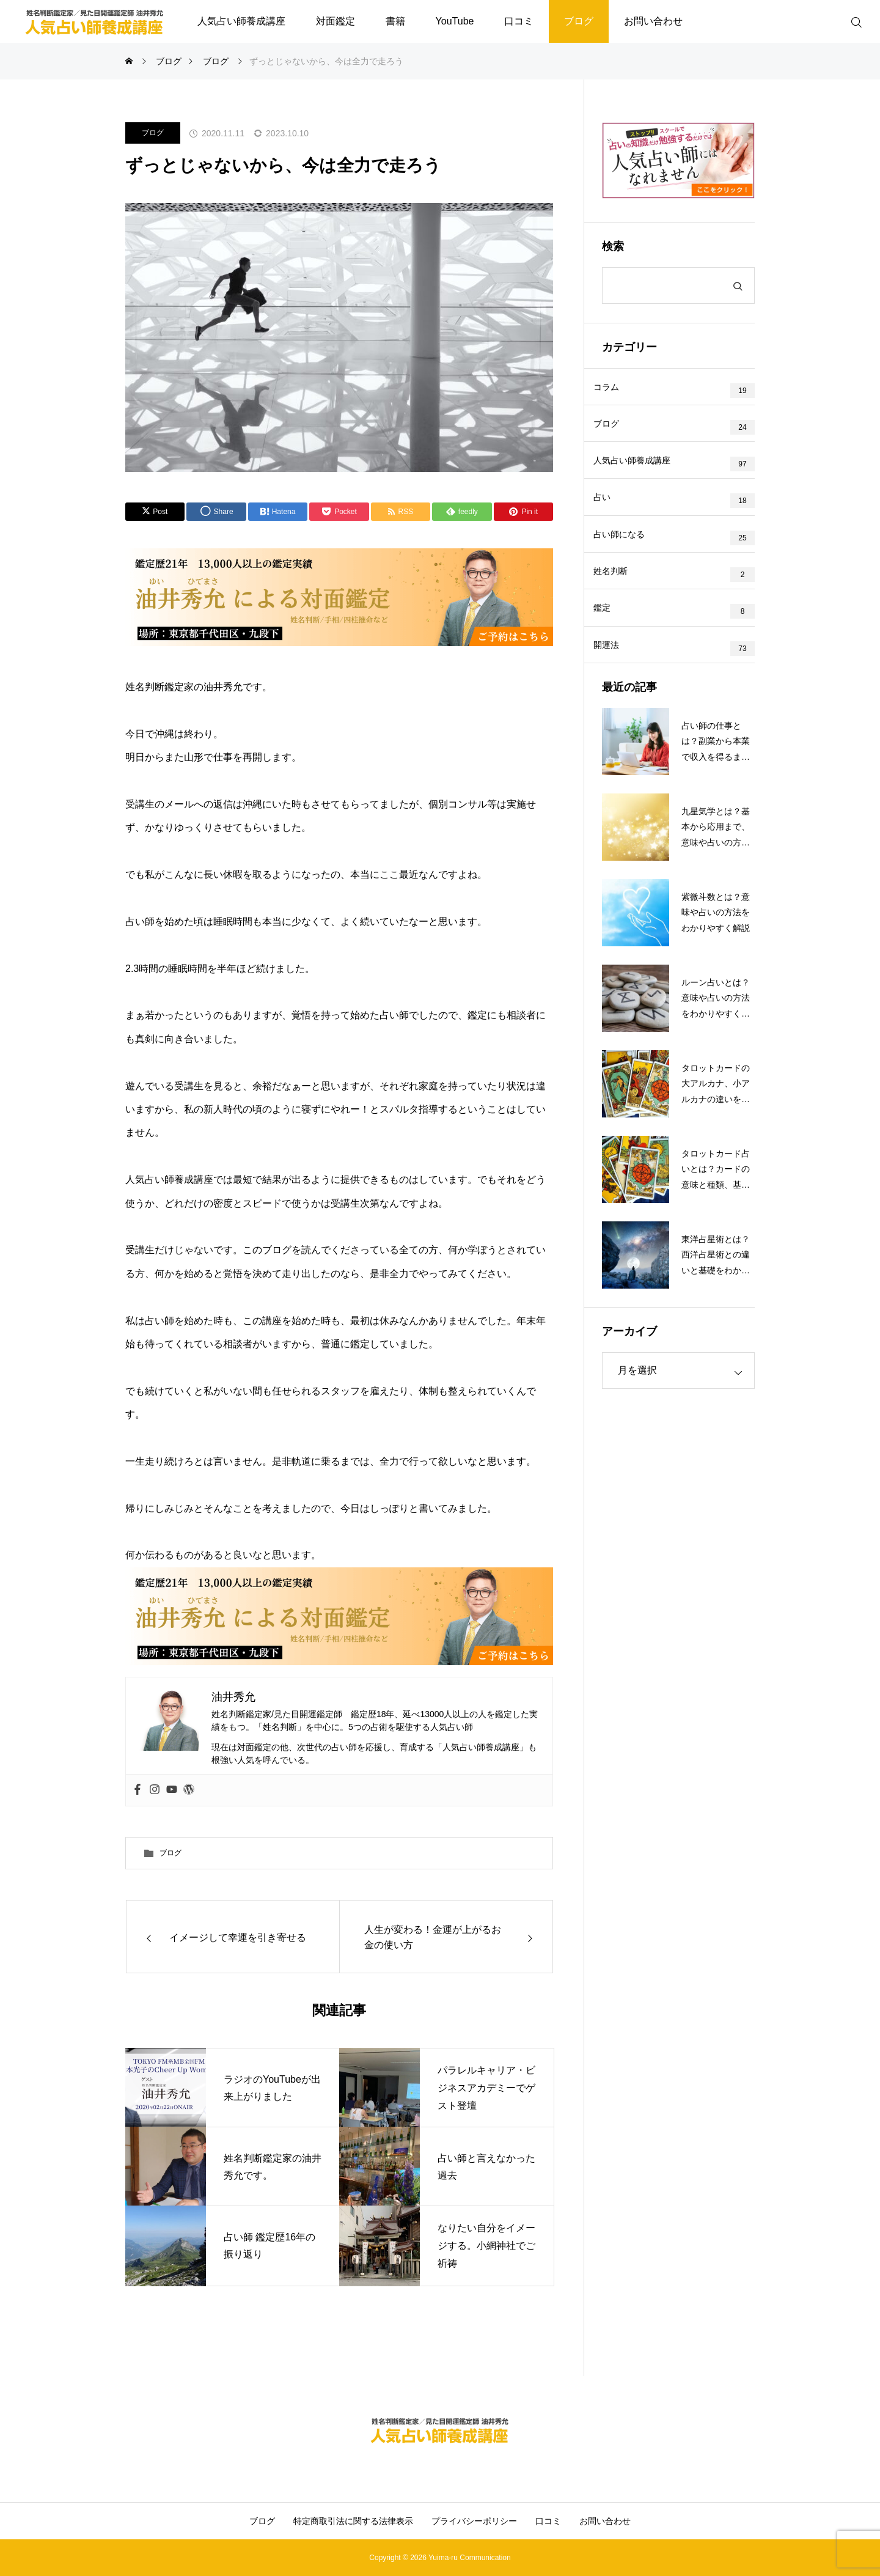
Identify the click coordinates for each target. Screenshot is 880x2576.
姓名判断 (620, 604)
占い (611, 518)
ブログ (578, 21)
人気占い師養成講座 (241, 21)
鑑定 (611, 647)
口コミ (519, 21)
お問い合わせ (653, 21)
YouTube (455, 21)
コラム (615, 390)
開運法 (615, 689)
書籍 (395, 21)
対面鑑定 (335, 21)
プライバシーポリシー (474, 2521)
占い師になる (628, 561)
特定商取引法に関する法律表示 (353, 2521)
